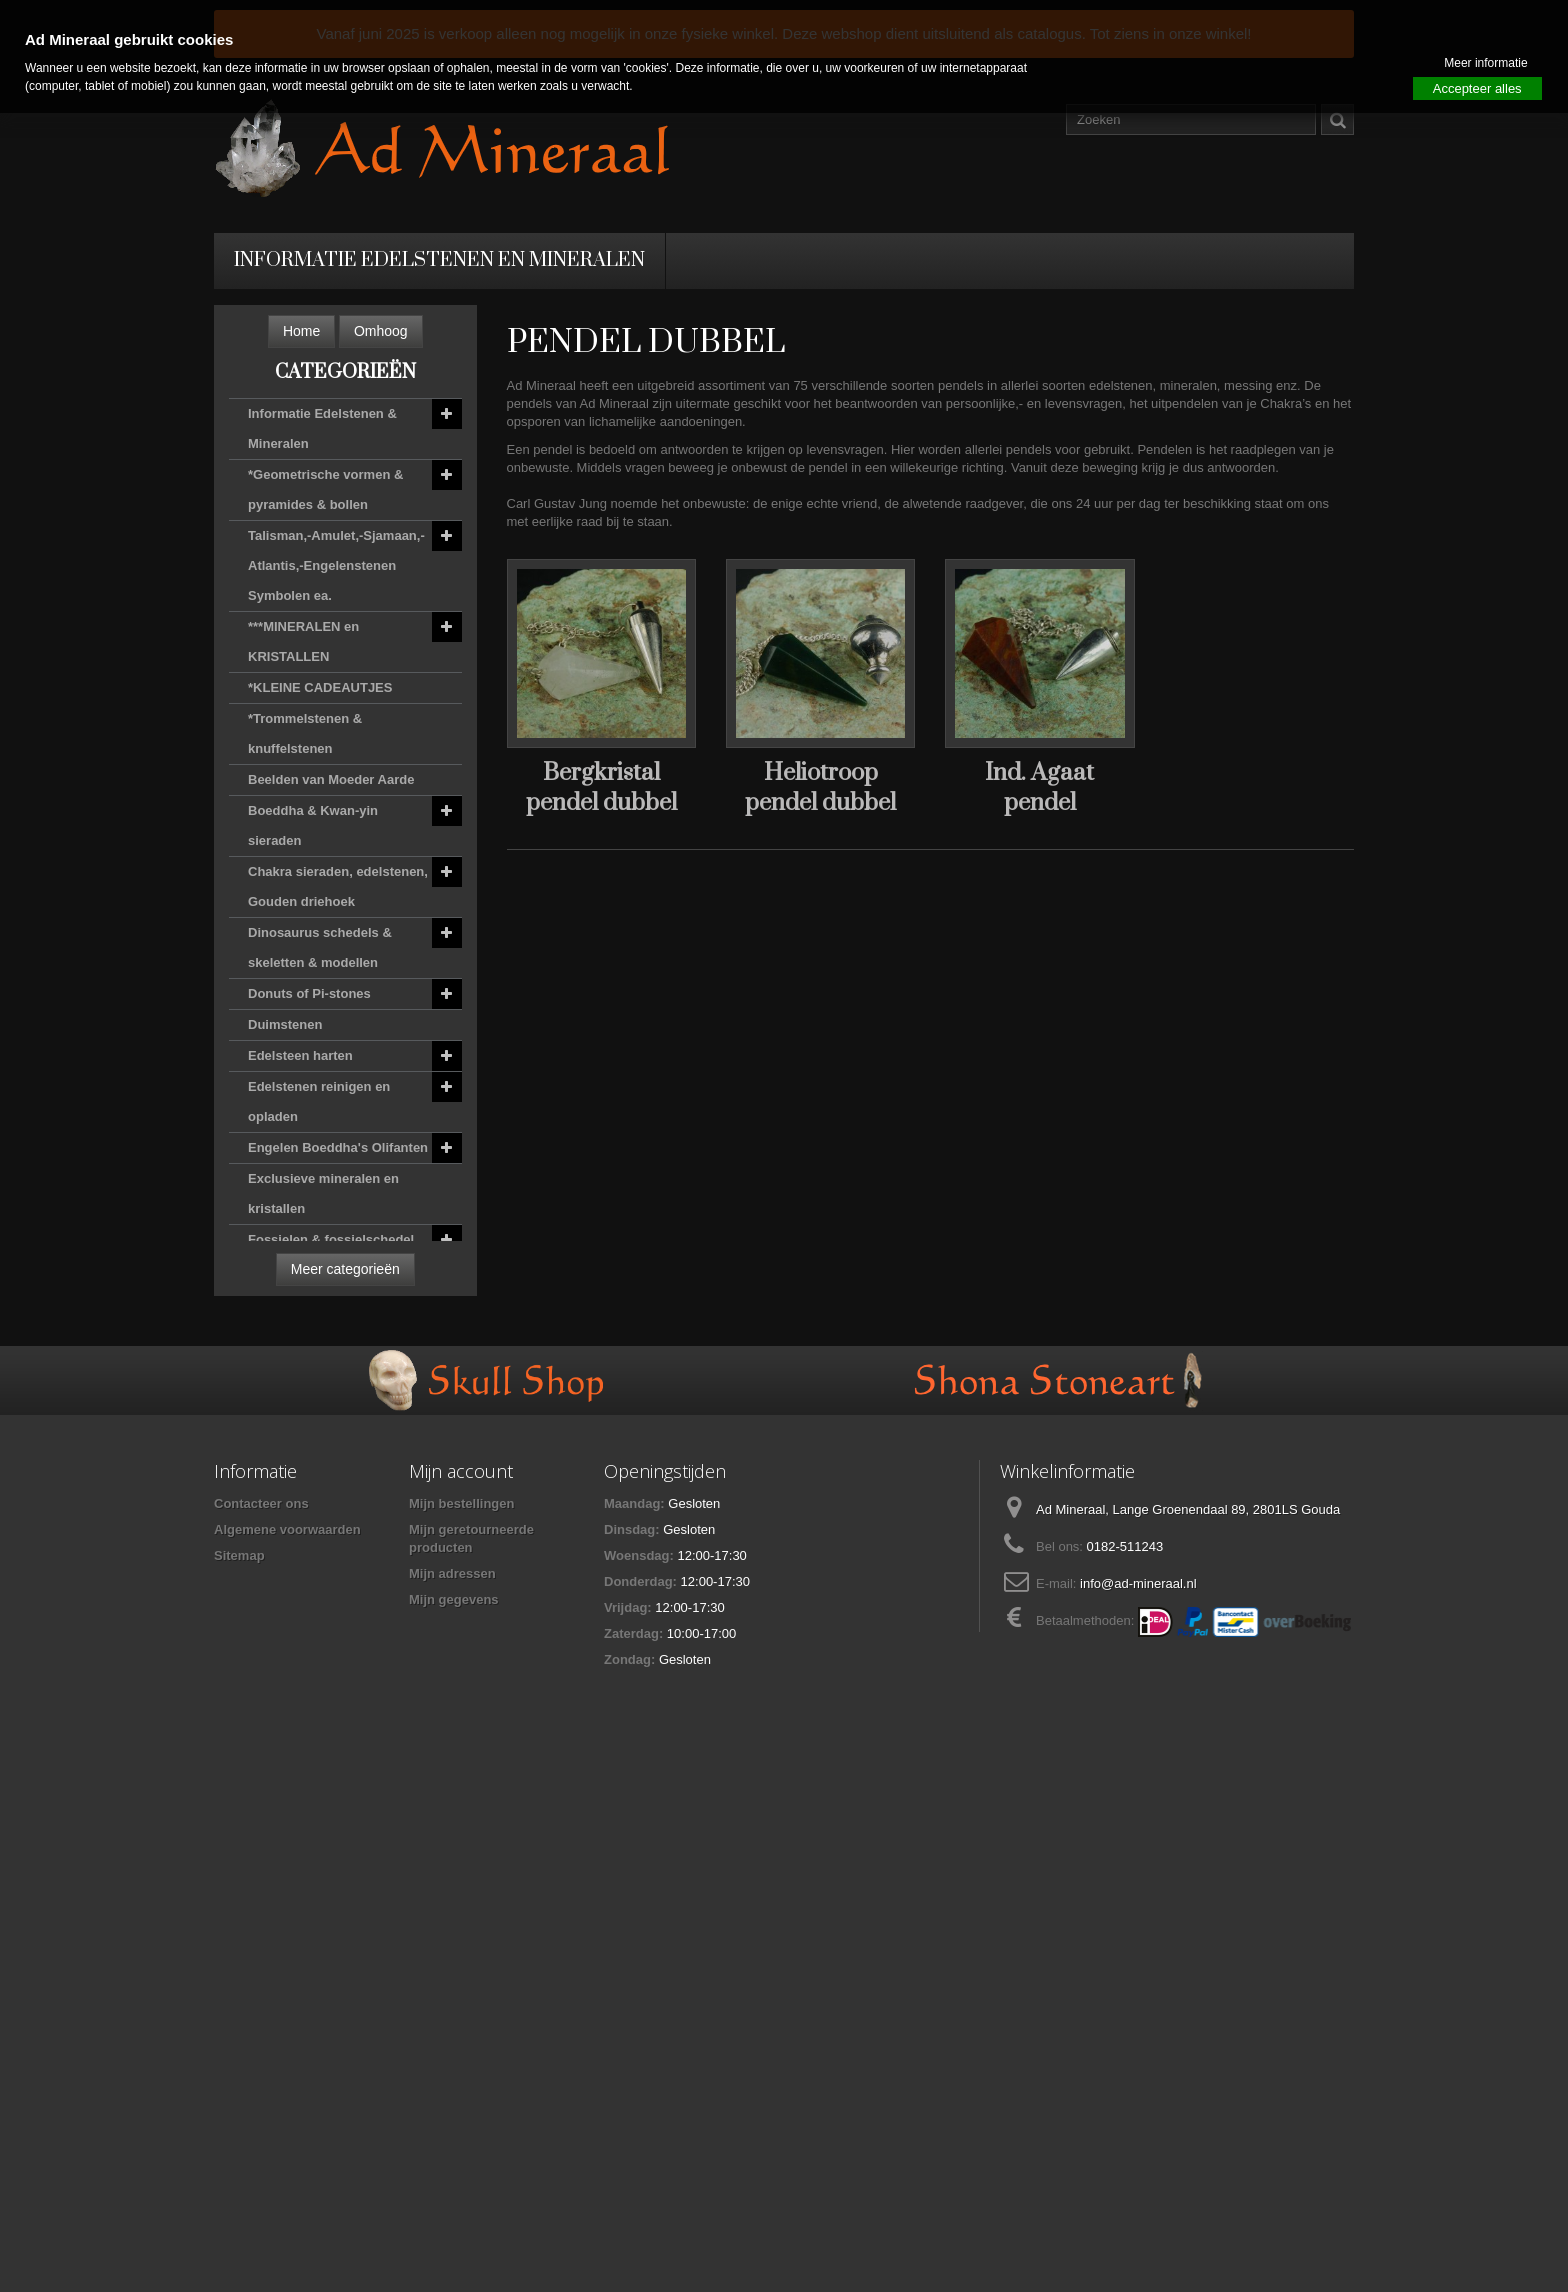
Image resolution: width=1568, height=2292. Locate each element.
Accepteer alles (1477, 88)
